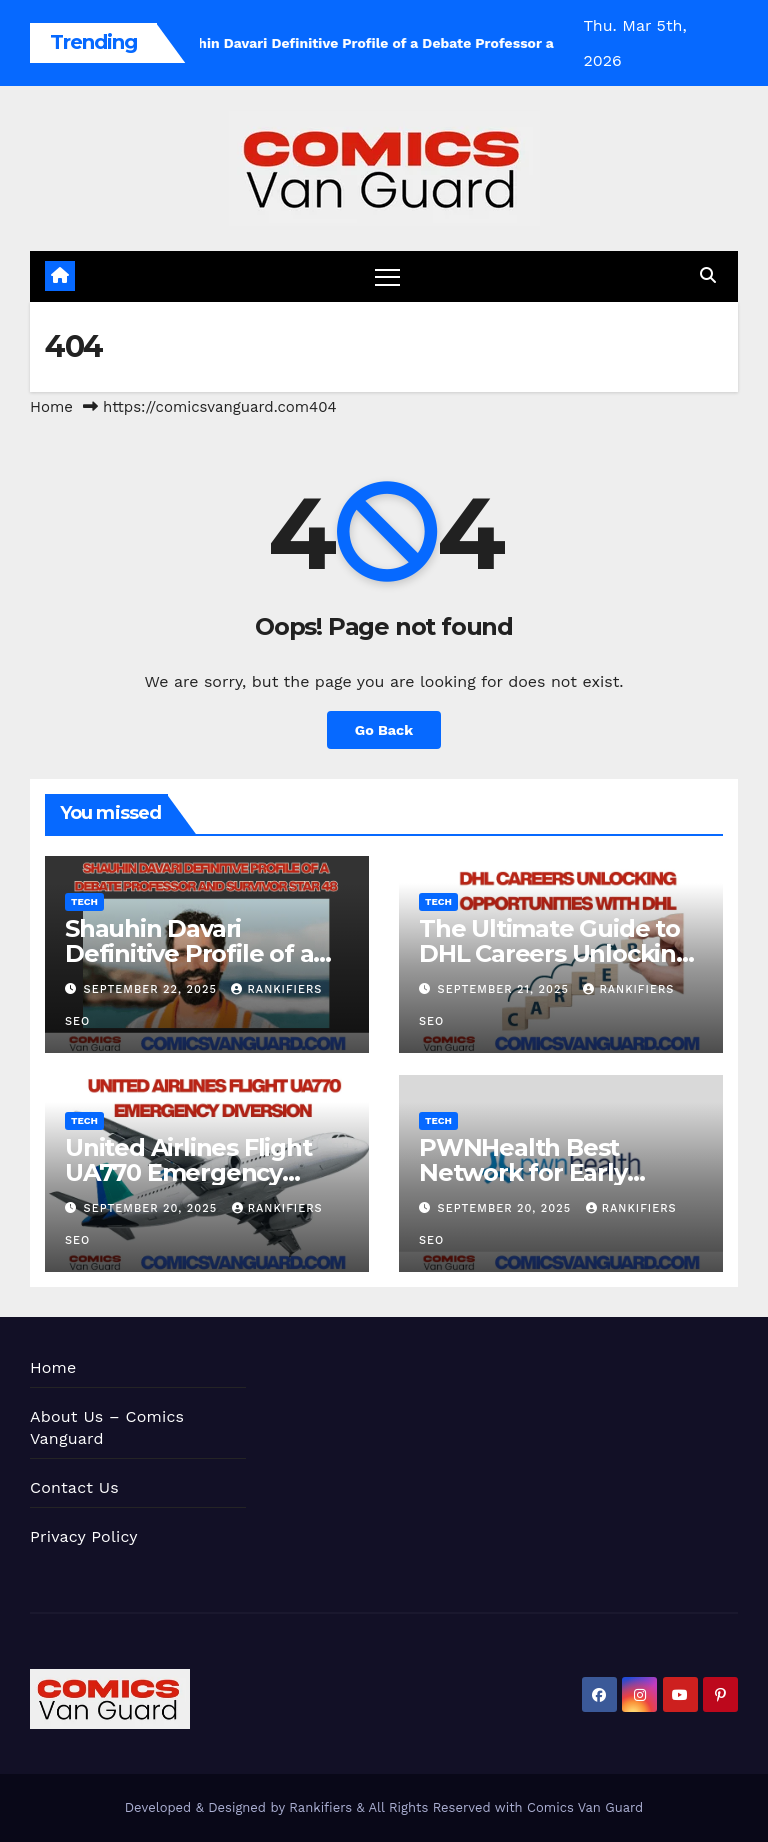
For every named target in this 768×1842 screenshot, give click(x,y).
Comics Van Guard (585, 1807)
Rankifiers (320, 1807)
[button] (708, 275)
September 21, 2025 (506, 989)
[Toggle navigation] (387, 276)
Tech (84, 901)
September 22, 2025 (153, 989)
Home (51, 407)
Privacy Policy (84, 1536)
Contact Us (74, 1487)
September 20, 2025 (153, 1208)
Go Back (384, 730)
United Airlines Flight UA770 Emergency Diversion (188, 1172)
